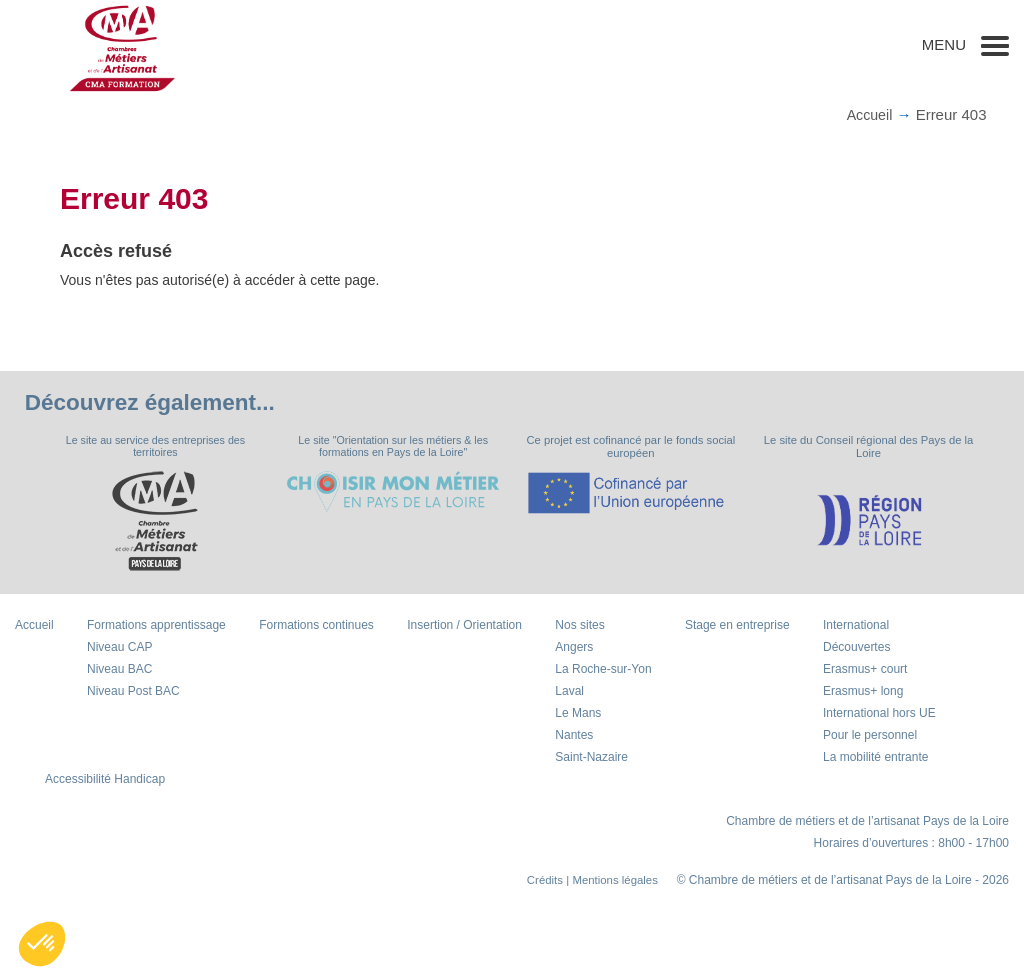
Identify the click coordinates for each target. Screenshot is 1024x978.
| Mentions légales (609, 881)
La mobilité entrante (875, 758)
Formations (156, 626)
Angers (574, 648)
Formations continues (316, 626)
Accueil (868, 114)
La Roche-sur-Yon (603, 670)
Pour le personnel (870, 736)
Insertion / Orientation (464, 626)
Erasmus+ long (863, 692)
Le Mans (578, 714)
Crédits (539, 881)
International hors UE (879, 714)
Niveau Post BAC (133, 692)
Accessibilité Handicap (105, 780)
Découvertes (856, 648)
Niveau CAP (119, 648)
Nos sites (579, 626)
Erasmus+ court (865, 670)
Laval (569, 692)
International (856, 626)
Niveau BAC (119, 670)
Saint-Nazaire (591, 758)
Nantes (574, 736)
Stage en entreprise (737, 626)
